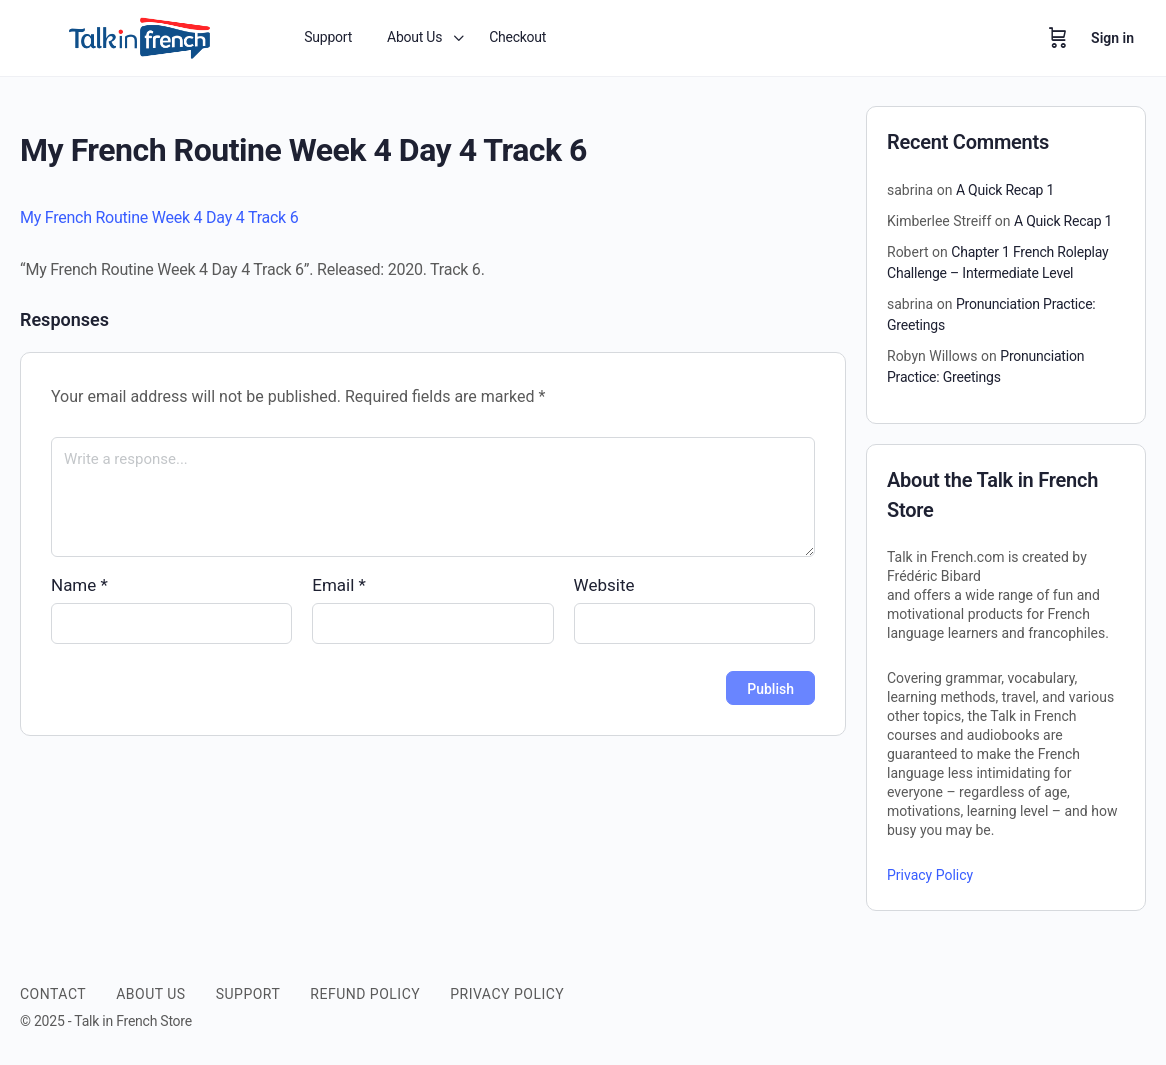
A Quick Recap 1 (1005, 190)
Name (79, 585)
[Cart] (1058, 38)
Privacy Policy (930, 875)
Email (339, 585)
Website (604, 585)
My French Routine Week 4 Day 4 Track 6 (159, 217)
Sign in (1112, 38)
